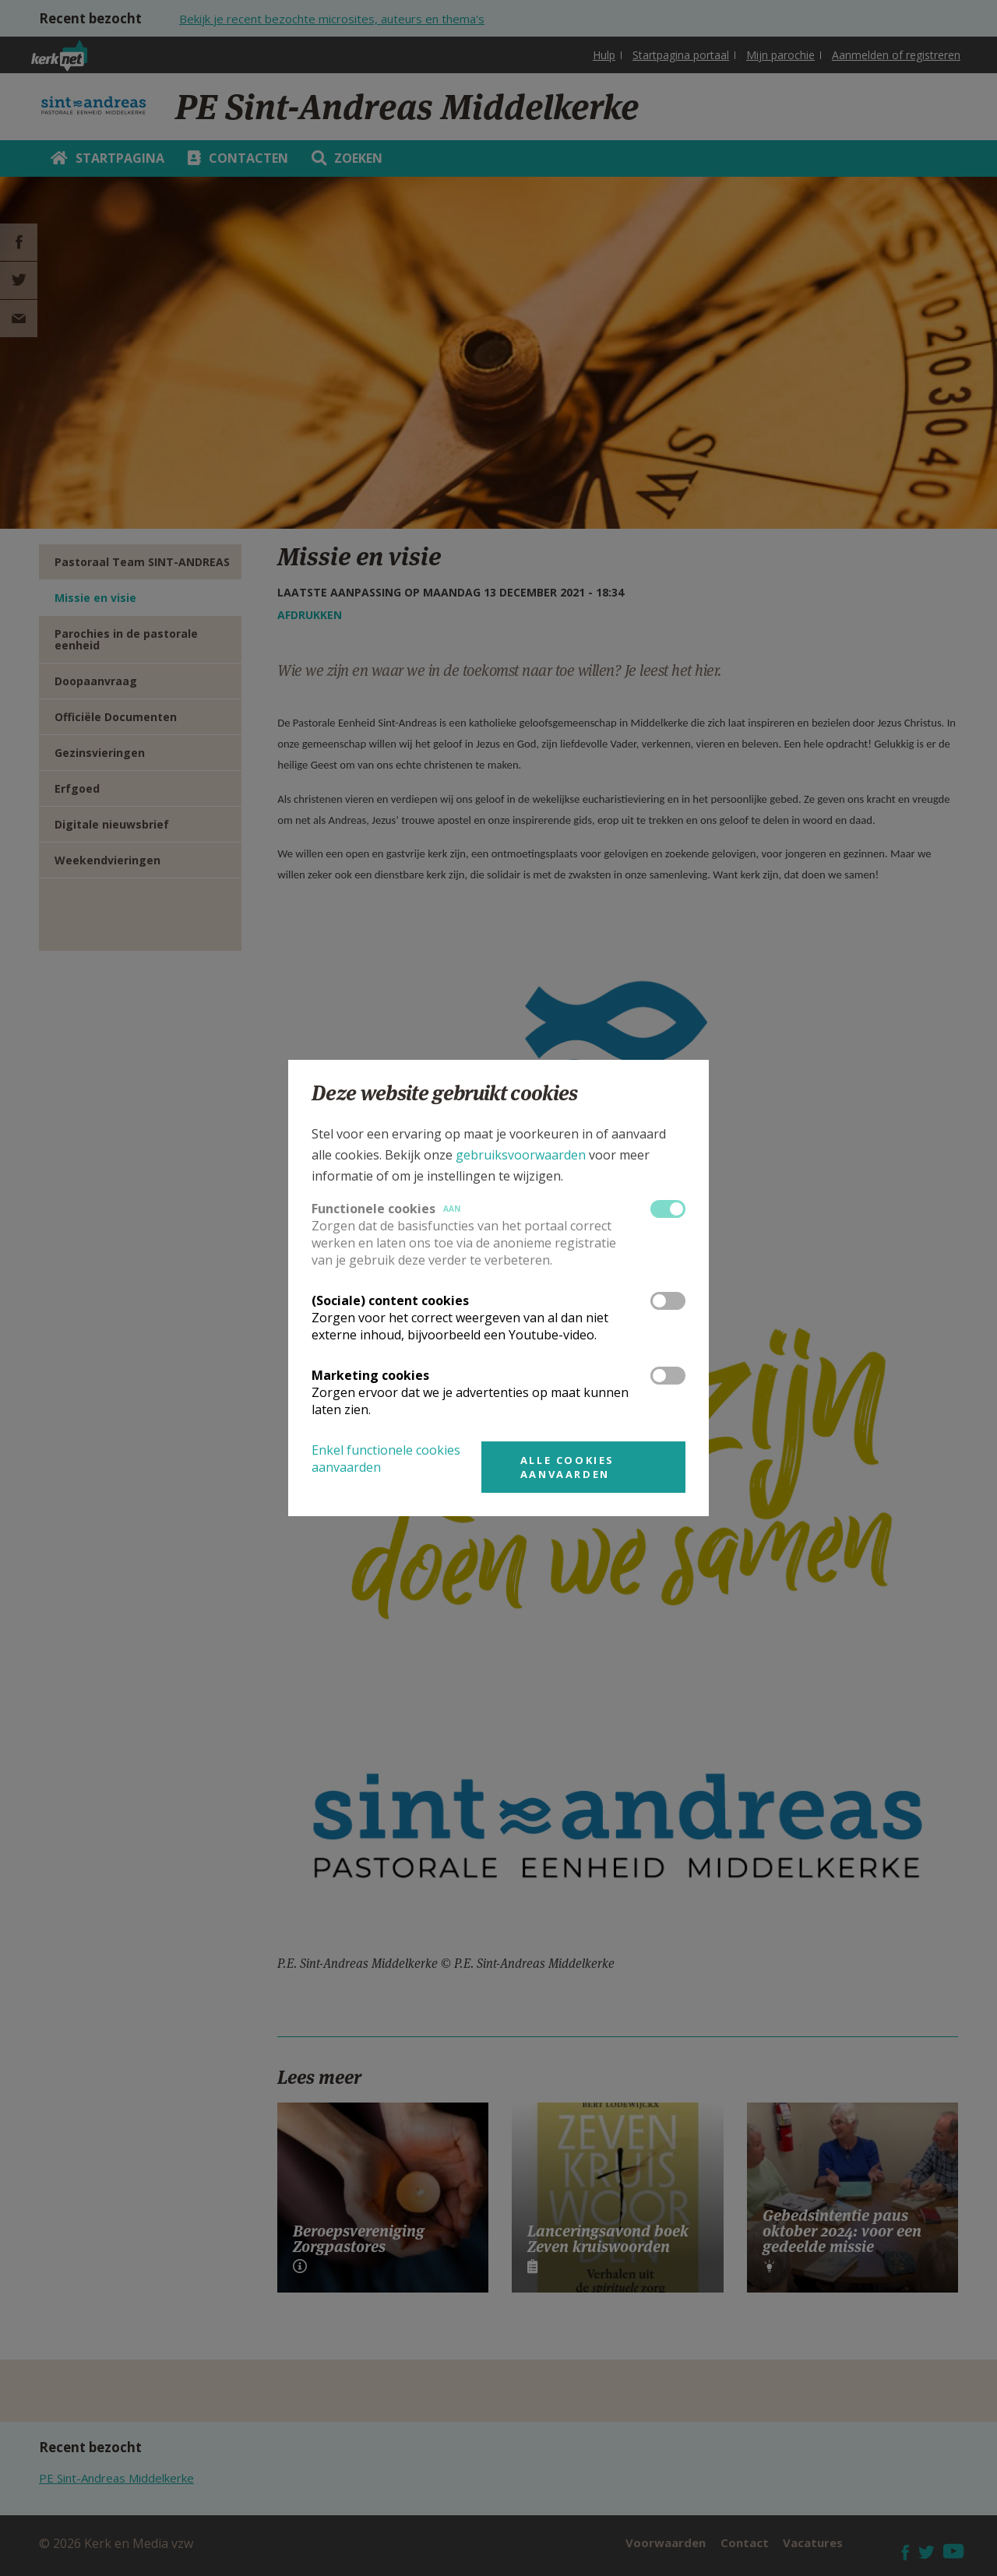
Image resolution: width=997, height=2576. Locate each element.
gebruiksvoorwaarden (521, 1154)
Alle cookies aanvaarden (567, 1467)
